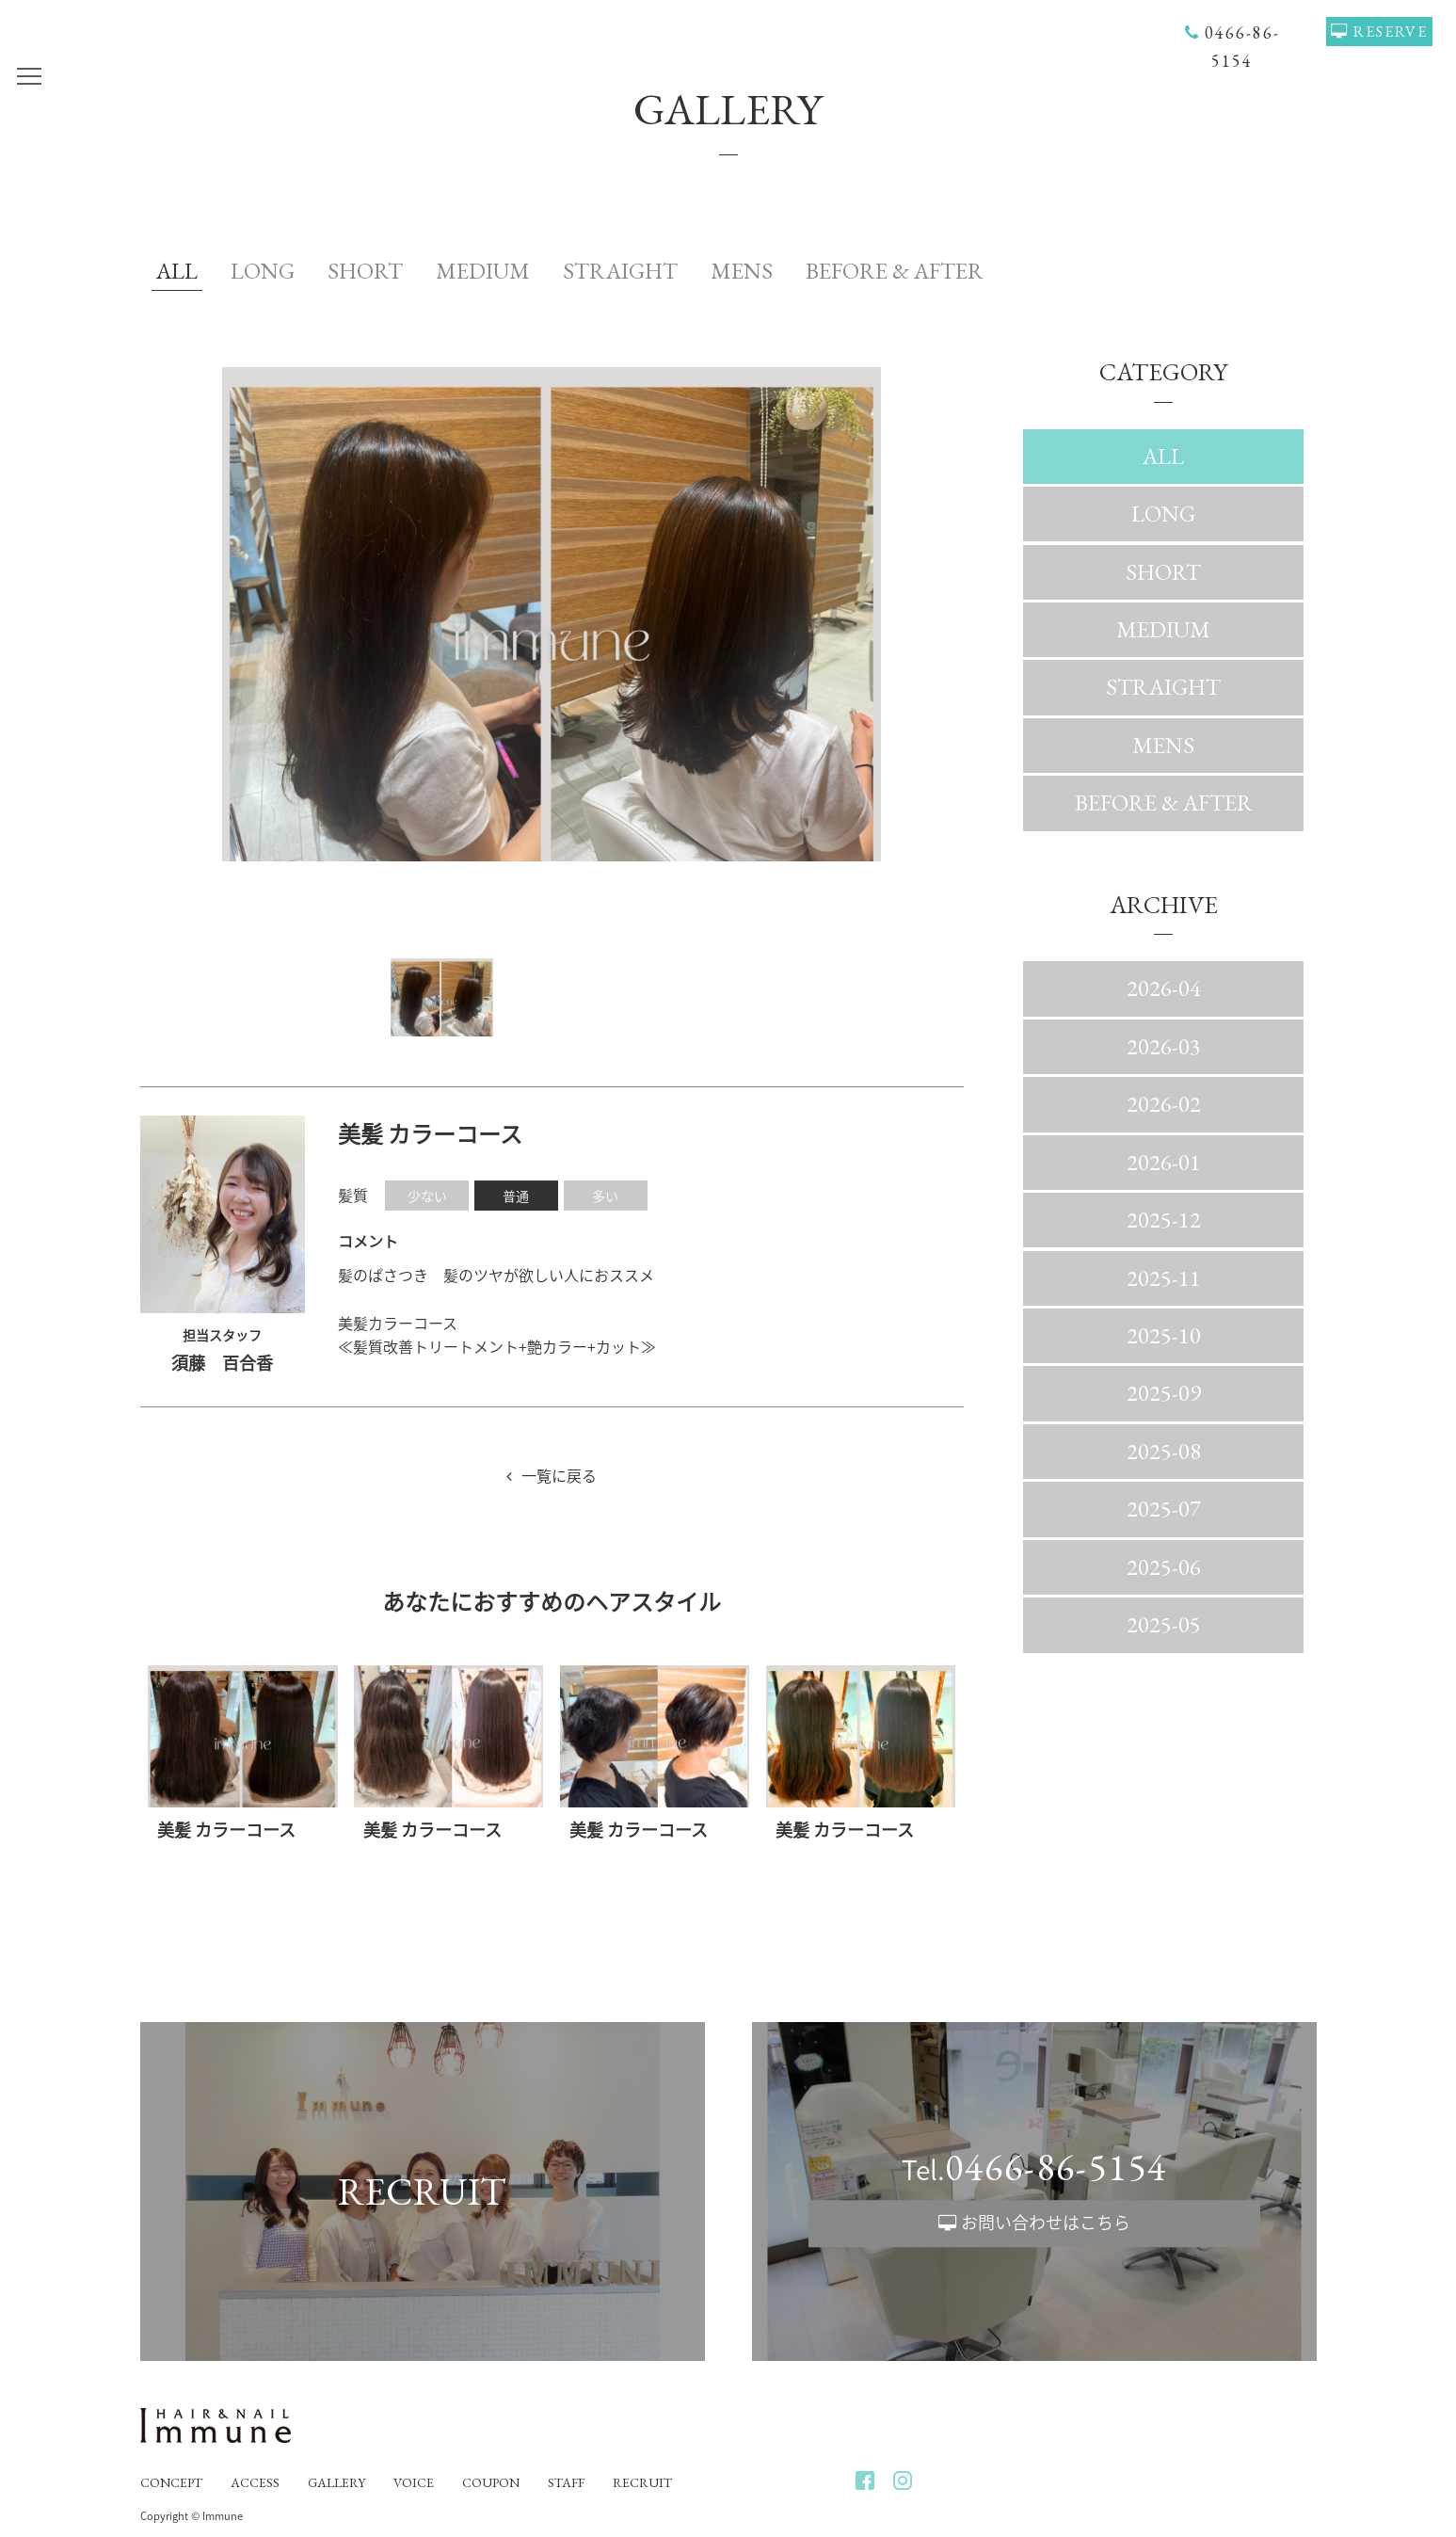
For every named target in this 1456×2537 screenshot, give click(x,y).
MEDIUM (483, 270)
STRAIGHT (620, 270)
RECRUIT (642, 2482)
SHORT (365, 270)
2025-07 (1164, 1508)
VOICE (413, 2482)
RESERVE (1390, 31)
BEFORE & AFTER (895, 270)
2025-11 (1164, 1278)
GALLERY (336, 2482)
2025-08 (1164, 1451)
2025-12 (1164, 1219)
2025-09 (1164, 1392)
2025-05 (1164, 1624)
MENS (742, 270)
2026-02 (1164, 1103)
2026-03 (1164, 1046)
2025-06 (1164, 1567)
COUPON (491, 2482)
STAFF (566, 2482)
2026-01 (1164, 1162)
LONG (263, 270)
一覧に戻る (559, 1475)
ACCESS (255, 2482)
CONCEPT (171, 2482)
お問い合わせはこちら (1045, 2223)
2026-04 (1164, 988)
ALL (177, 270)
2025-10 (1164, 1335)
